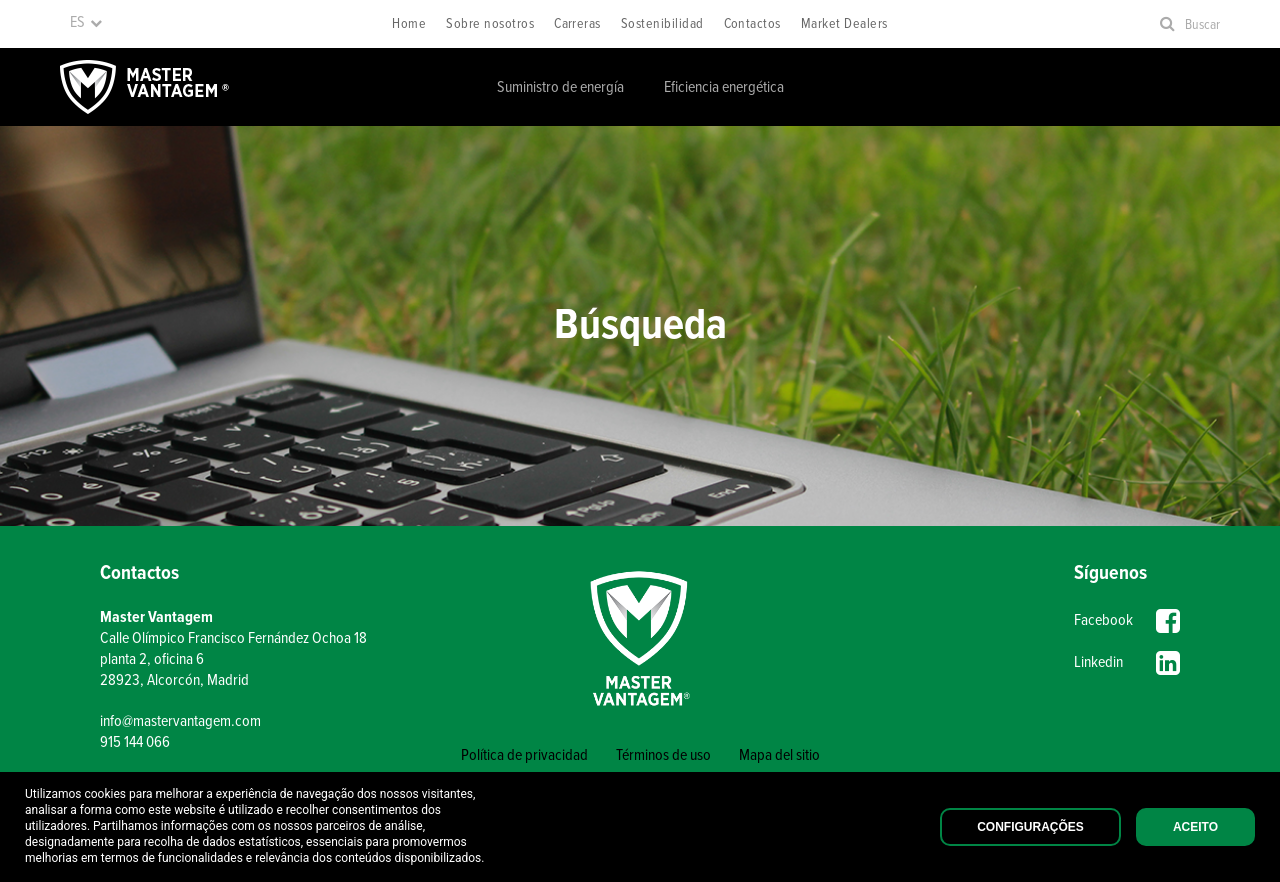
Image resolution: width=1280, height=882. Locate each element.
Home (409, 24)
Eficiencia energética (724, 87)
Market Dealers (844, 24)
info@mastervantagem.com (180, 721)
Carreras (577, 24)
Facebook (1127, 621)
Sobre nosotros (490, 24)
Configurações (1030, 827)
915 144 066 (135, 742)
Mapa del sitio (779, 755)
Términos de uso (663, 755)
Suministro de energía (560, 87)
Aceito (1195, 827)
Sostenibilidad (662, 24)
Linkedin (1127, 663)
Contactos (752, 24)
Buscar (1202, 25)
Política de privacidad (524, 755)
